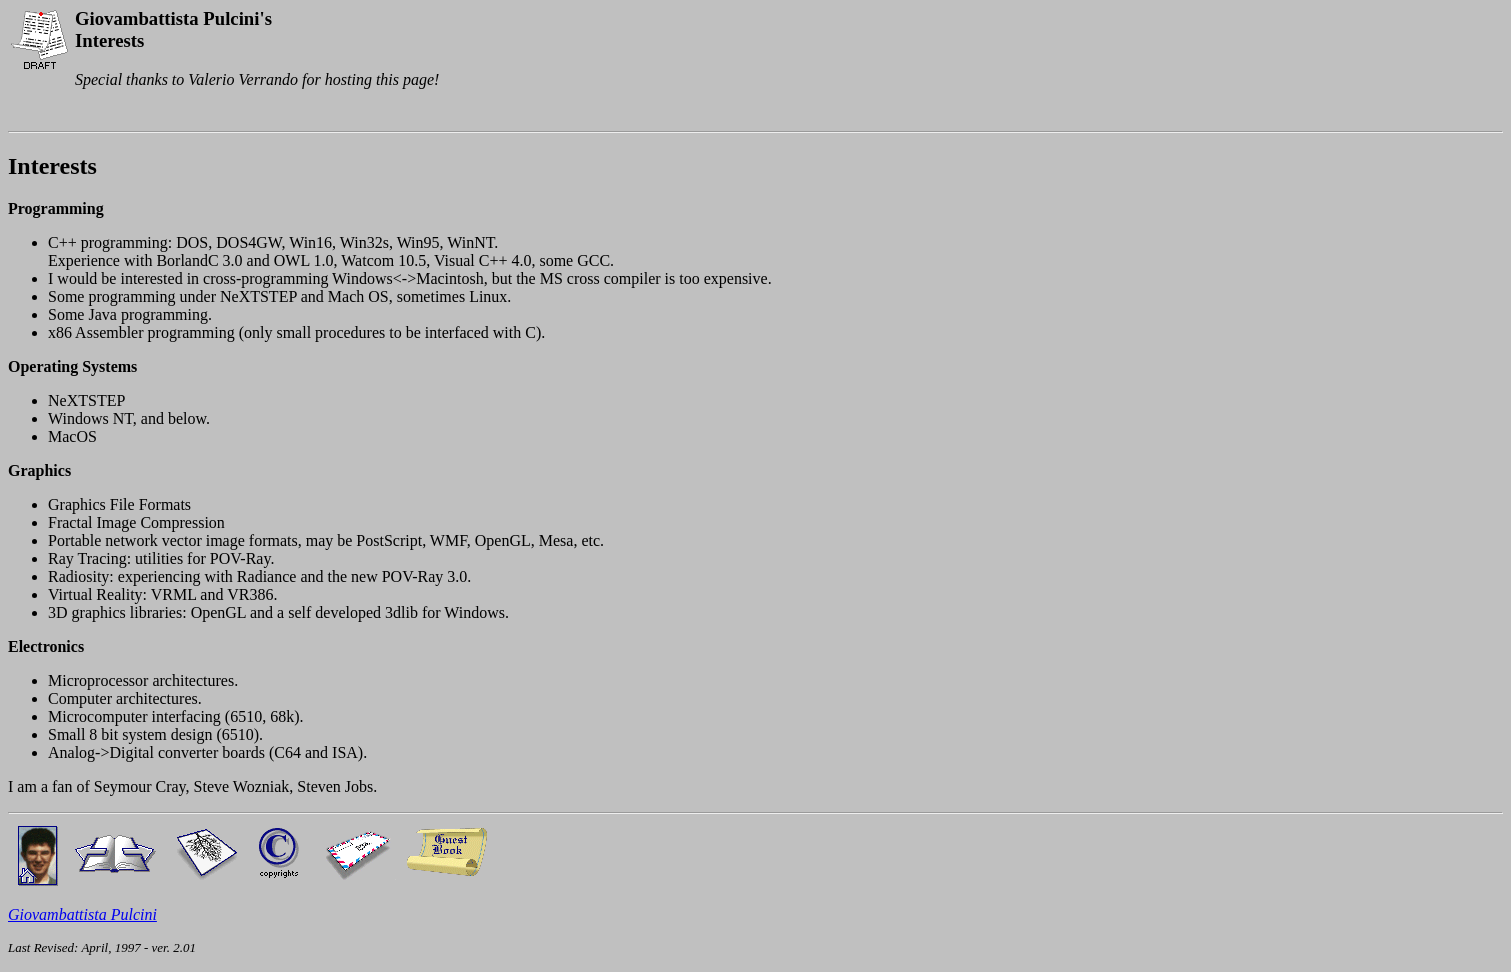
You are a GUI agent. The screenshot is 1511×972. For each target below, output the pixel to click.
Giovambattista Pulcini (82, 914)
